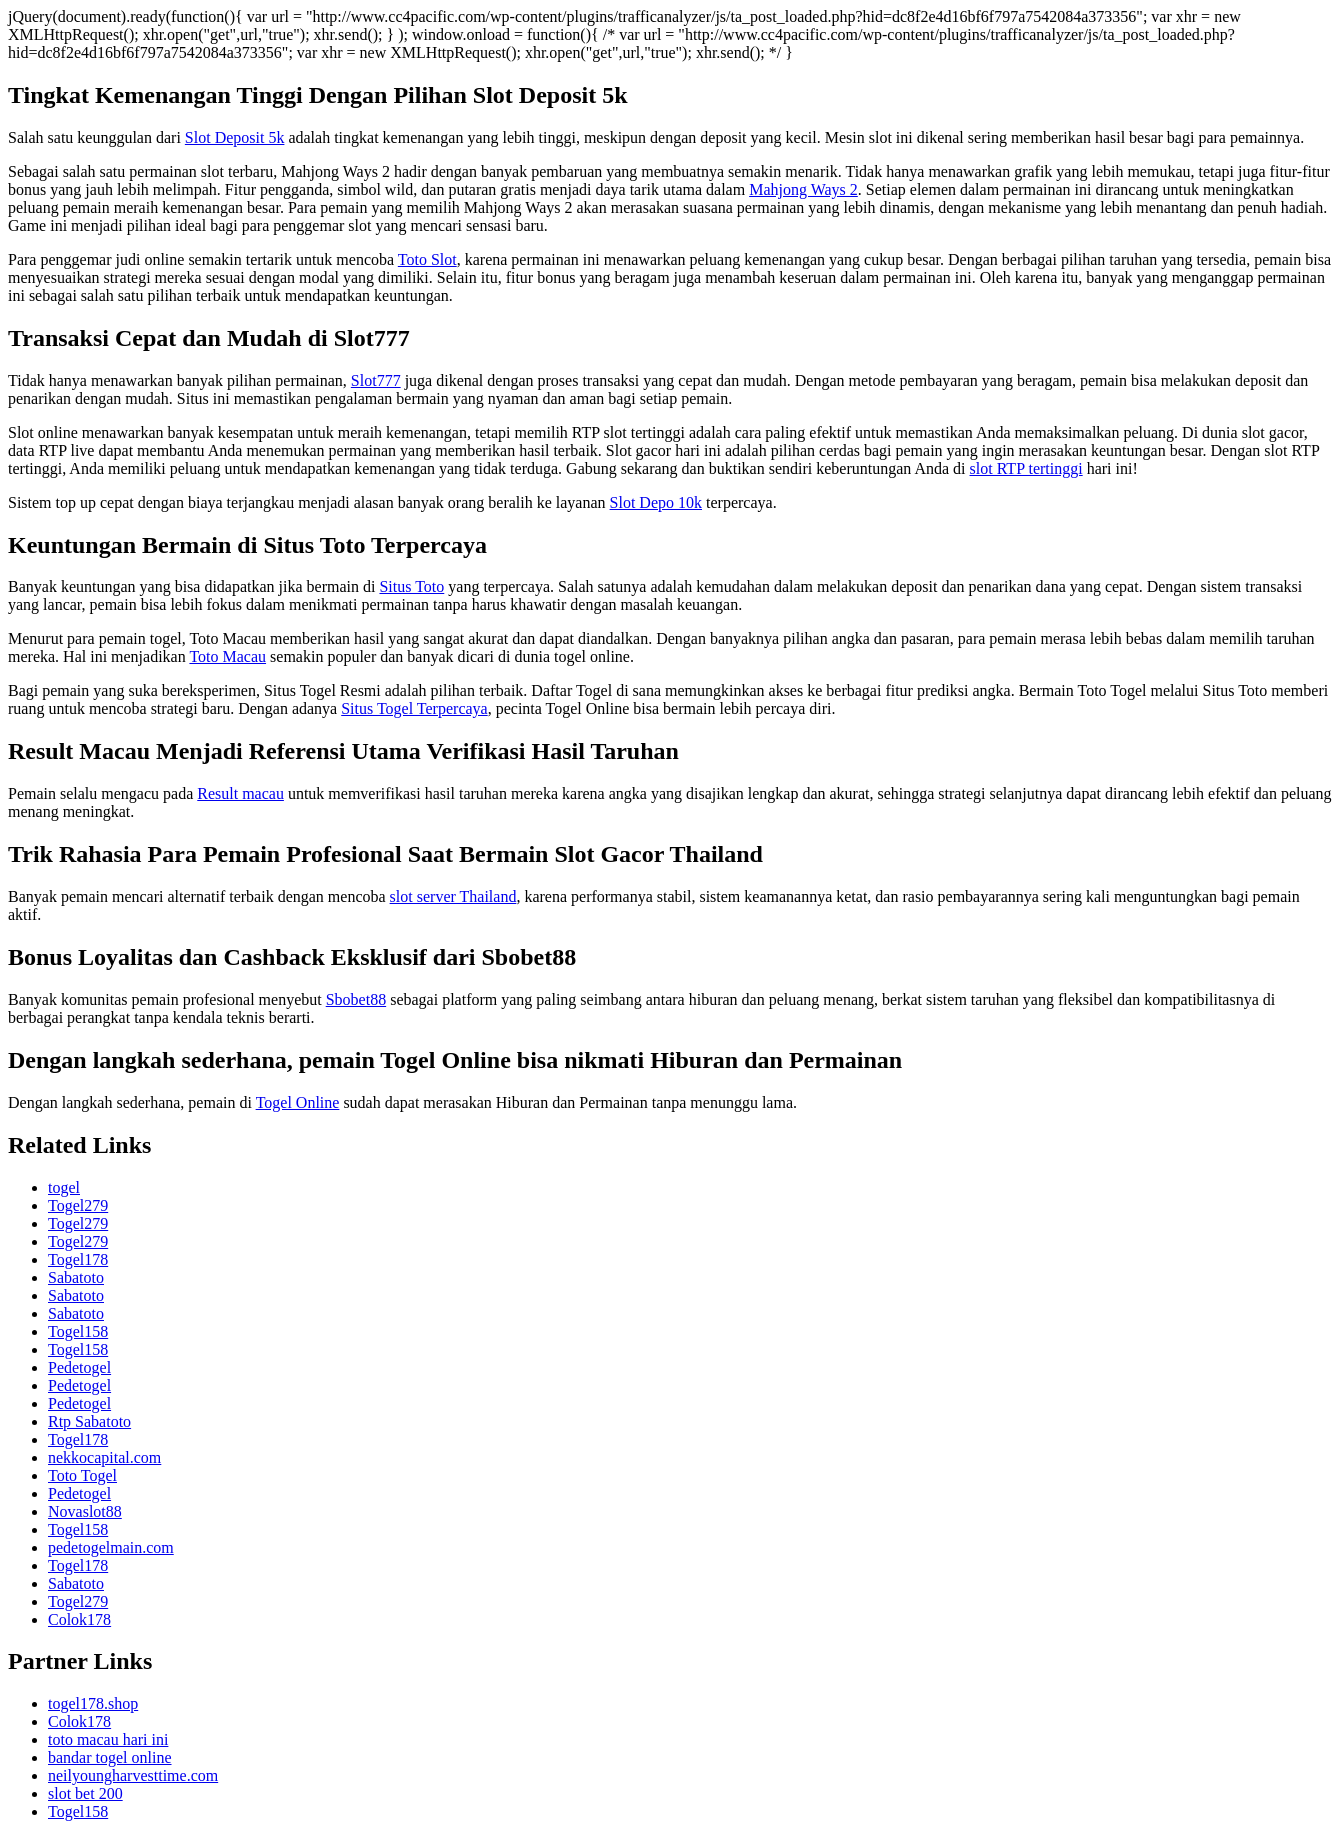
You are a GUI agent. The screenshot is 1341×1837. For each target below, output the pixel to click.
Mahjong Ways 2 (803, 189)
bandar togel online (110, 1757)
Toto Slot (427, 259)
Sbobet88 (356, 999)
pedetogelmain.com (111, 1547)
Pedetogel (79, 1367)
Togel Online (298, 1102)
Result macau (240, 793)
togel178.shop (93, 1703)
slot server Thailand (453, 896)
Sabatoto (76, 1277)
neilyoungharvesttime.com (133, 1775)
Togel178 (78, 1259)
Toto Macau (227, 656)
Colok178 (79, 1619)
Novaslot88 (85, 1511)
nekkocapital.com (104, 1457)
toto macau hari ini (108, 1739)
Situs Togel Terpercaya (414, 708)
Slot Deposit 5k (235, 137)
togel (64, 1187)
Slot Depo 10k (656, 502)
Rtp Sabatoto (89, 1421)
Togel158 (78, 1331)
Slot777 (376, 380)
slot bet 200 (85, 1793)
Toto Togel (82, 1475)
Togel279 (78, 1205)
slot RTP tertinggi (1026, 468)
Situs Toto (411, 586)
